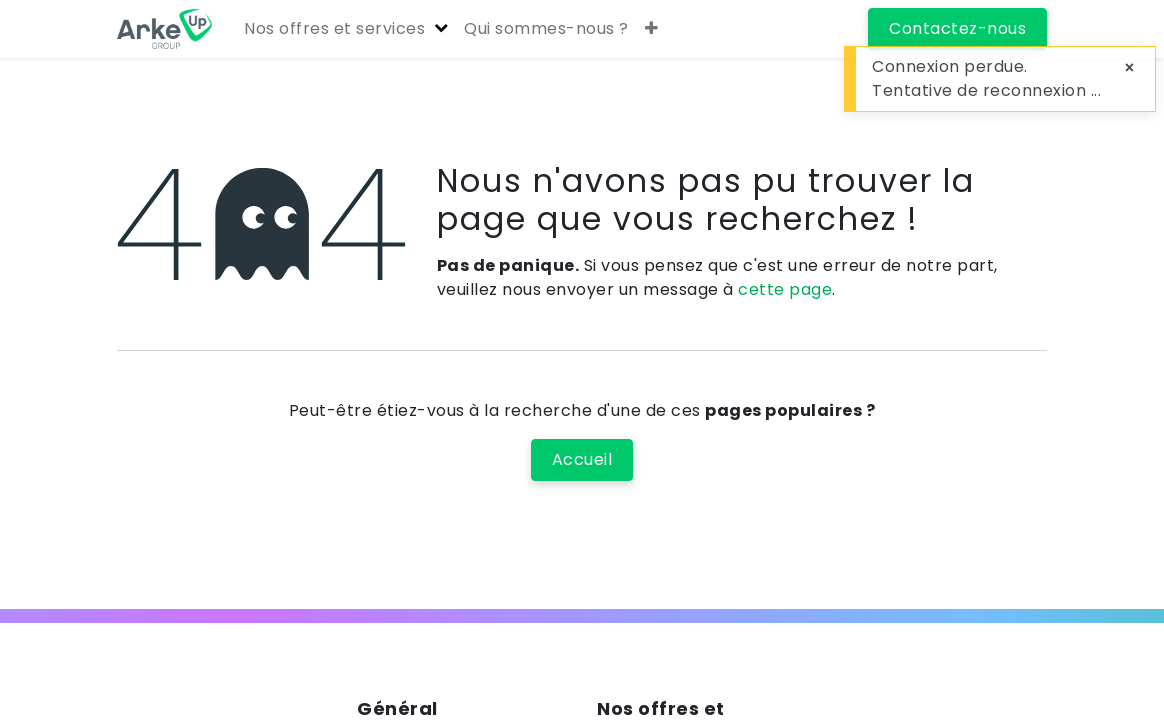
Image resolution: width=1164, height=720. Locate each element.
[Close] (1129, 68)
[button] (652, 29)
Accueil (582, 459)
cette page (785, 289)
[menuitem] (546, 29)
